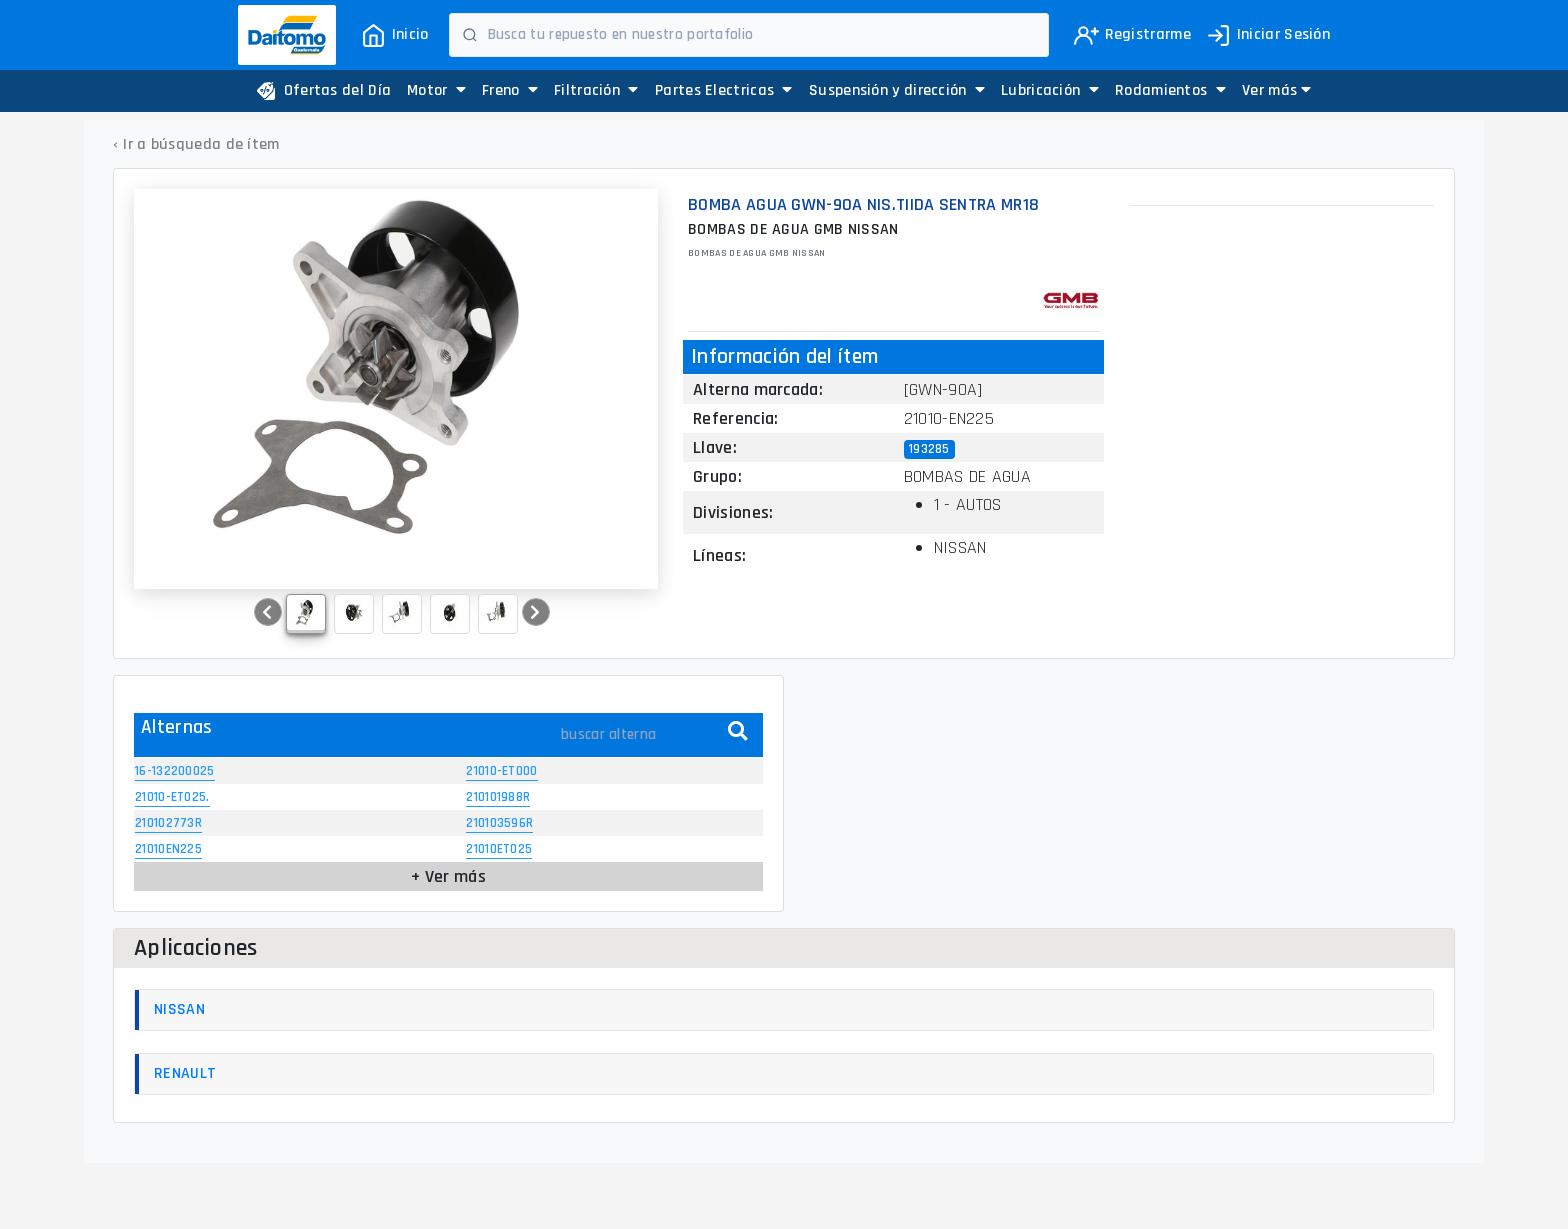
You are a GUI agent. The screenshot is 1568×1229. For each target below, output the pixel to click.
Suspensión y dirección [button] (897, 90)
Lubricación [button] (1050, 90)
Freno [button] (510, 90)
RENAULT (185, 1073)
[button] (1276, 91)
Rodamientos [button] (1170, 90)
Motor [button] (436, 90)
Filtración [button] (596, 90)
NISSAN (179, 1009)
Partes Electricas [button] (724, 90)
